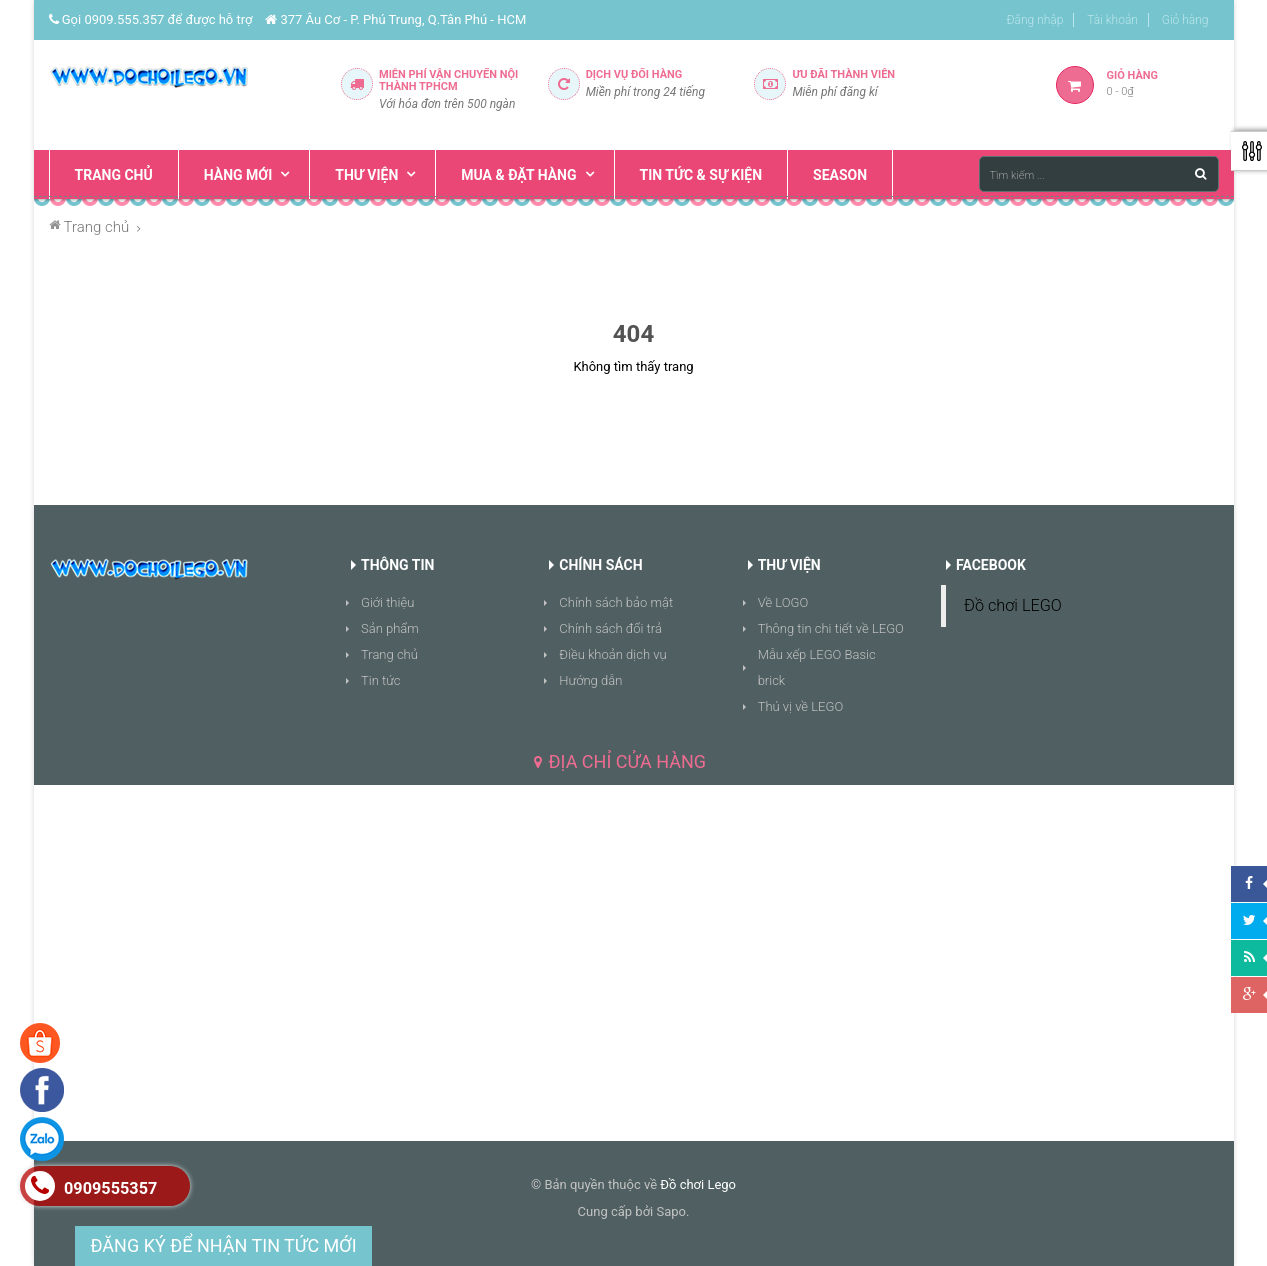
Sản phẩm (390, 628)
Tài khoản (1112, 20)
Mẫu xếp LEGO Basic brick (817, 667)
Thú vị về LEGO (801, 706)
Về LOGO (783, 602)
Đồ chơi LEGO (1013, 605)
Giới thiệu (387, 602)
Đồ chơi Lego (698, 1184)
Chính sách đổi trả (610, 628)
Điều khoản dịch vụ (612, 654)
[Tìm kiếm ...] (1099, 174)
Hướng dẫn (590, 680)
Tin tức (381, 680)
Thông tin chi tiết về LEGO (831, 628)
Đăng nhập (1035, 20)
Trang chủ (389, 654)
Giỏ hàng (1185, 20)
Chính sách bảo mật (616, 602)
